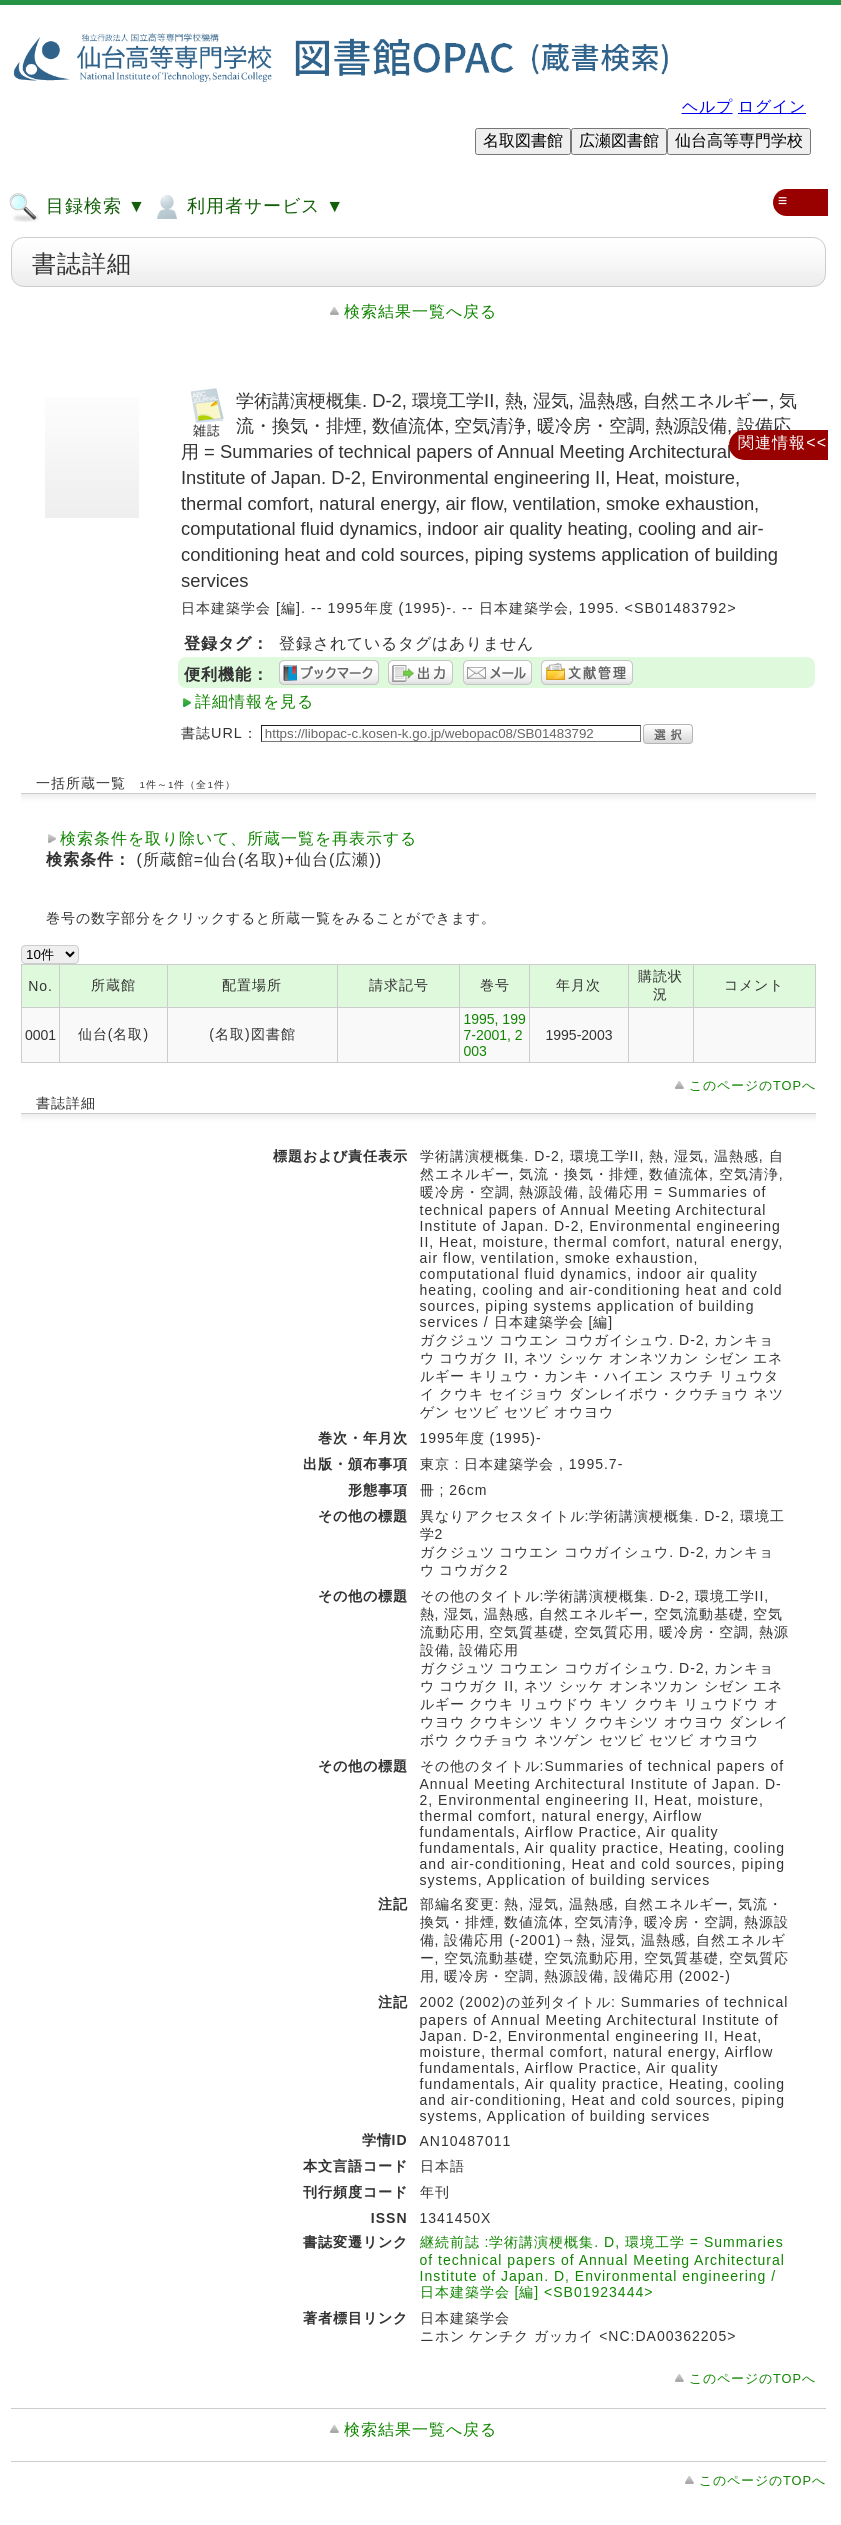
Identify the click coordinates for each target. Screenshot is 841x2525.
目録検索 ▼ (77, 207)
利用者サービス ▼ (247, 207)
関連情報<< (782, 442)
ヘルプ (707, 106)
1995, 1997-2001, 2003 (494, 1035)
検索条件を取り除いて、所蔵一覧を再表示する (238, 838)
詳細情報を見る (254, 701)
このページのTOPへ (752, 1085)
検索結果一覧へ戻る (420, 311)
